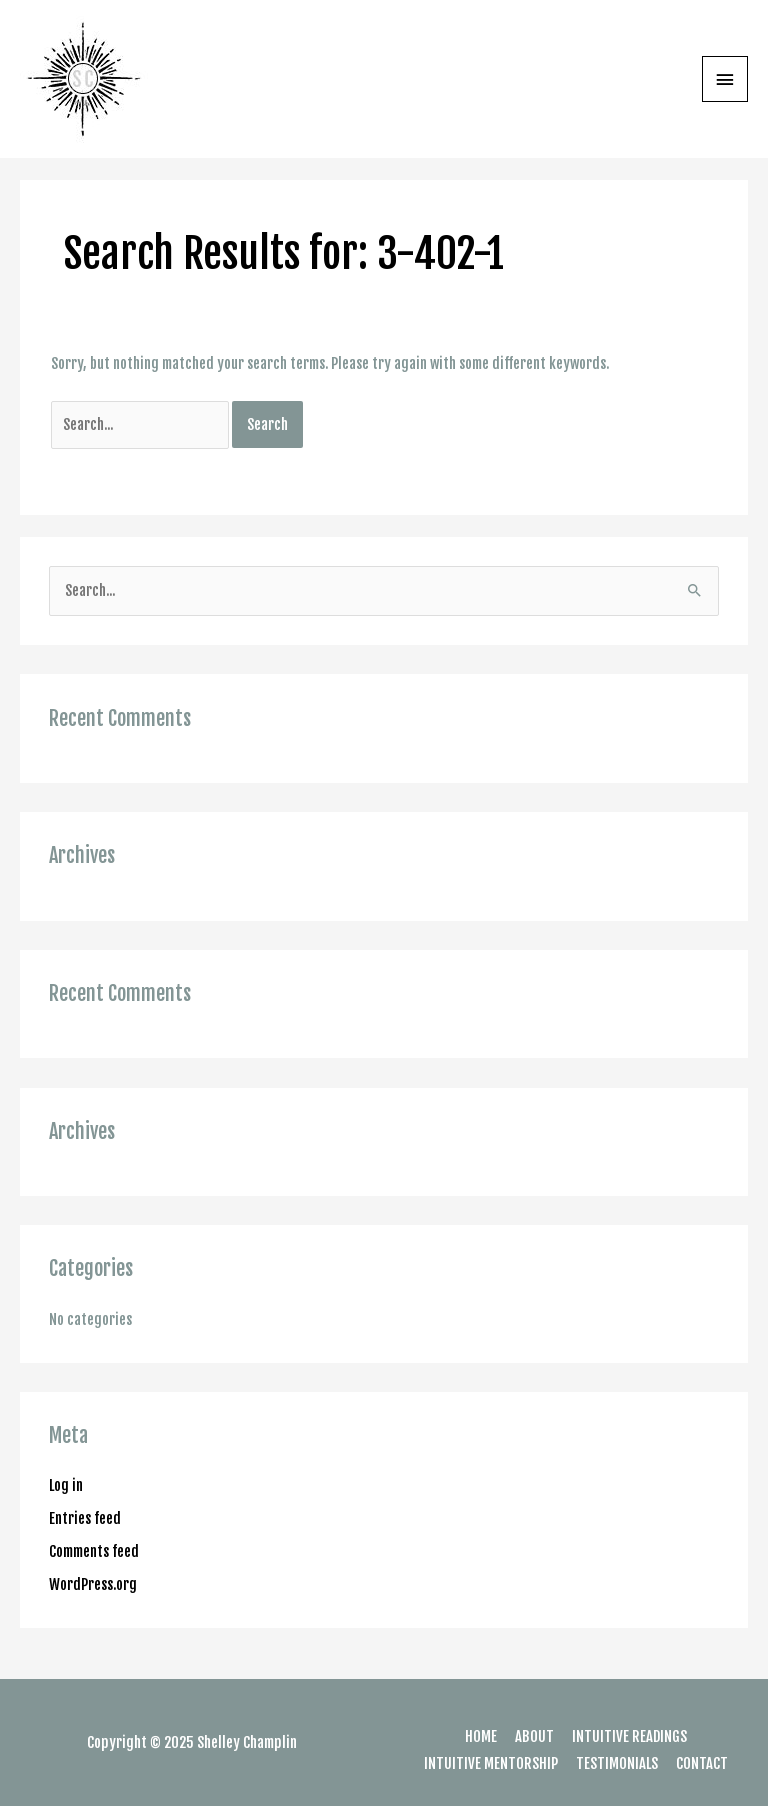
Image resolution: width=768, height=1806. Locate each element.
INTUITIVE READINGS (629, 1736)
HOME (481, 1736)
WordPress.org (93, 1584)
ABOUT (534, 1736)
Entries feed (85, 1518)
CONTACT (702, 1763)
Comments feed (94, 1551)
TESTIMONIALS (617, 1763)
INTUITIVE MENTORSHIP (491, 1763)
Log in (66, 1485)
